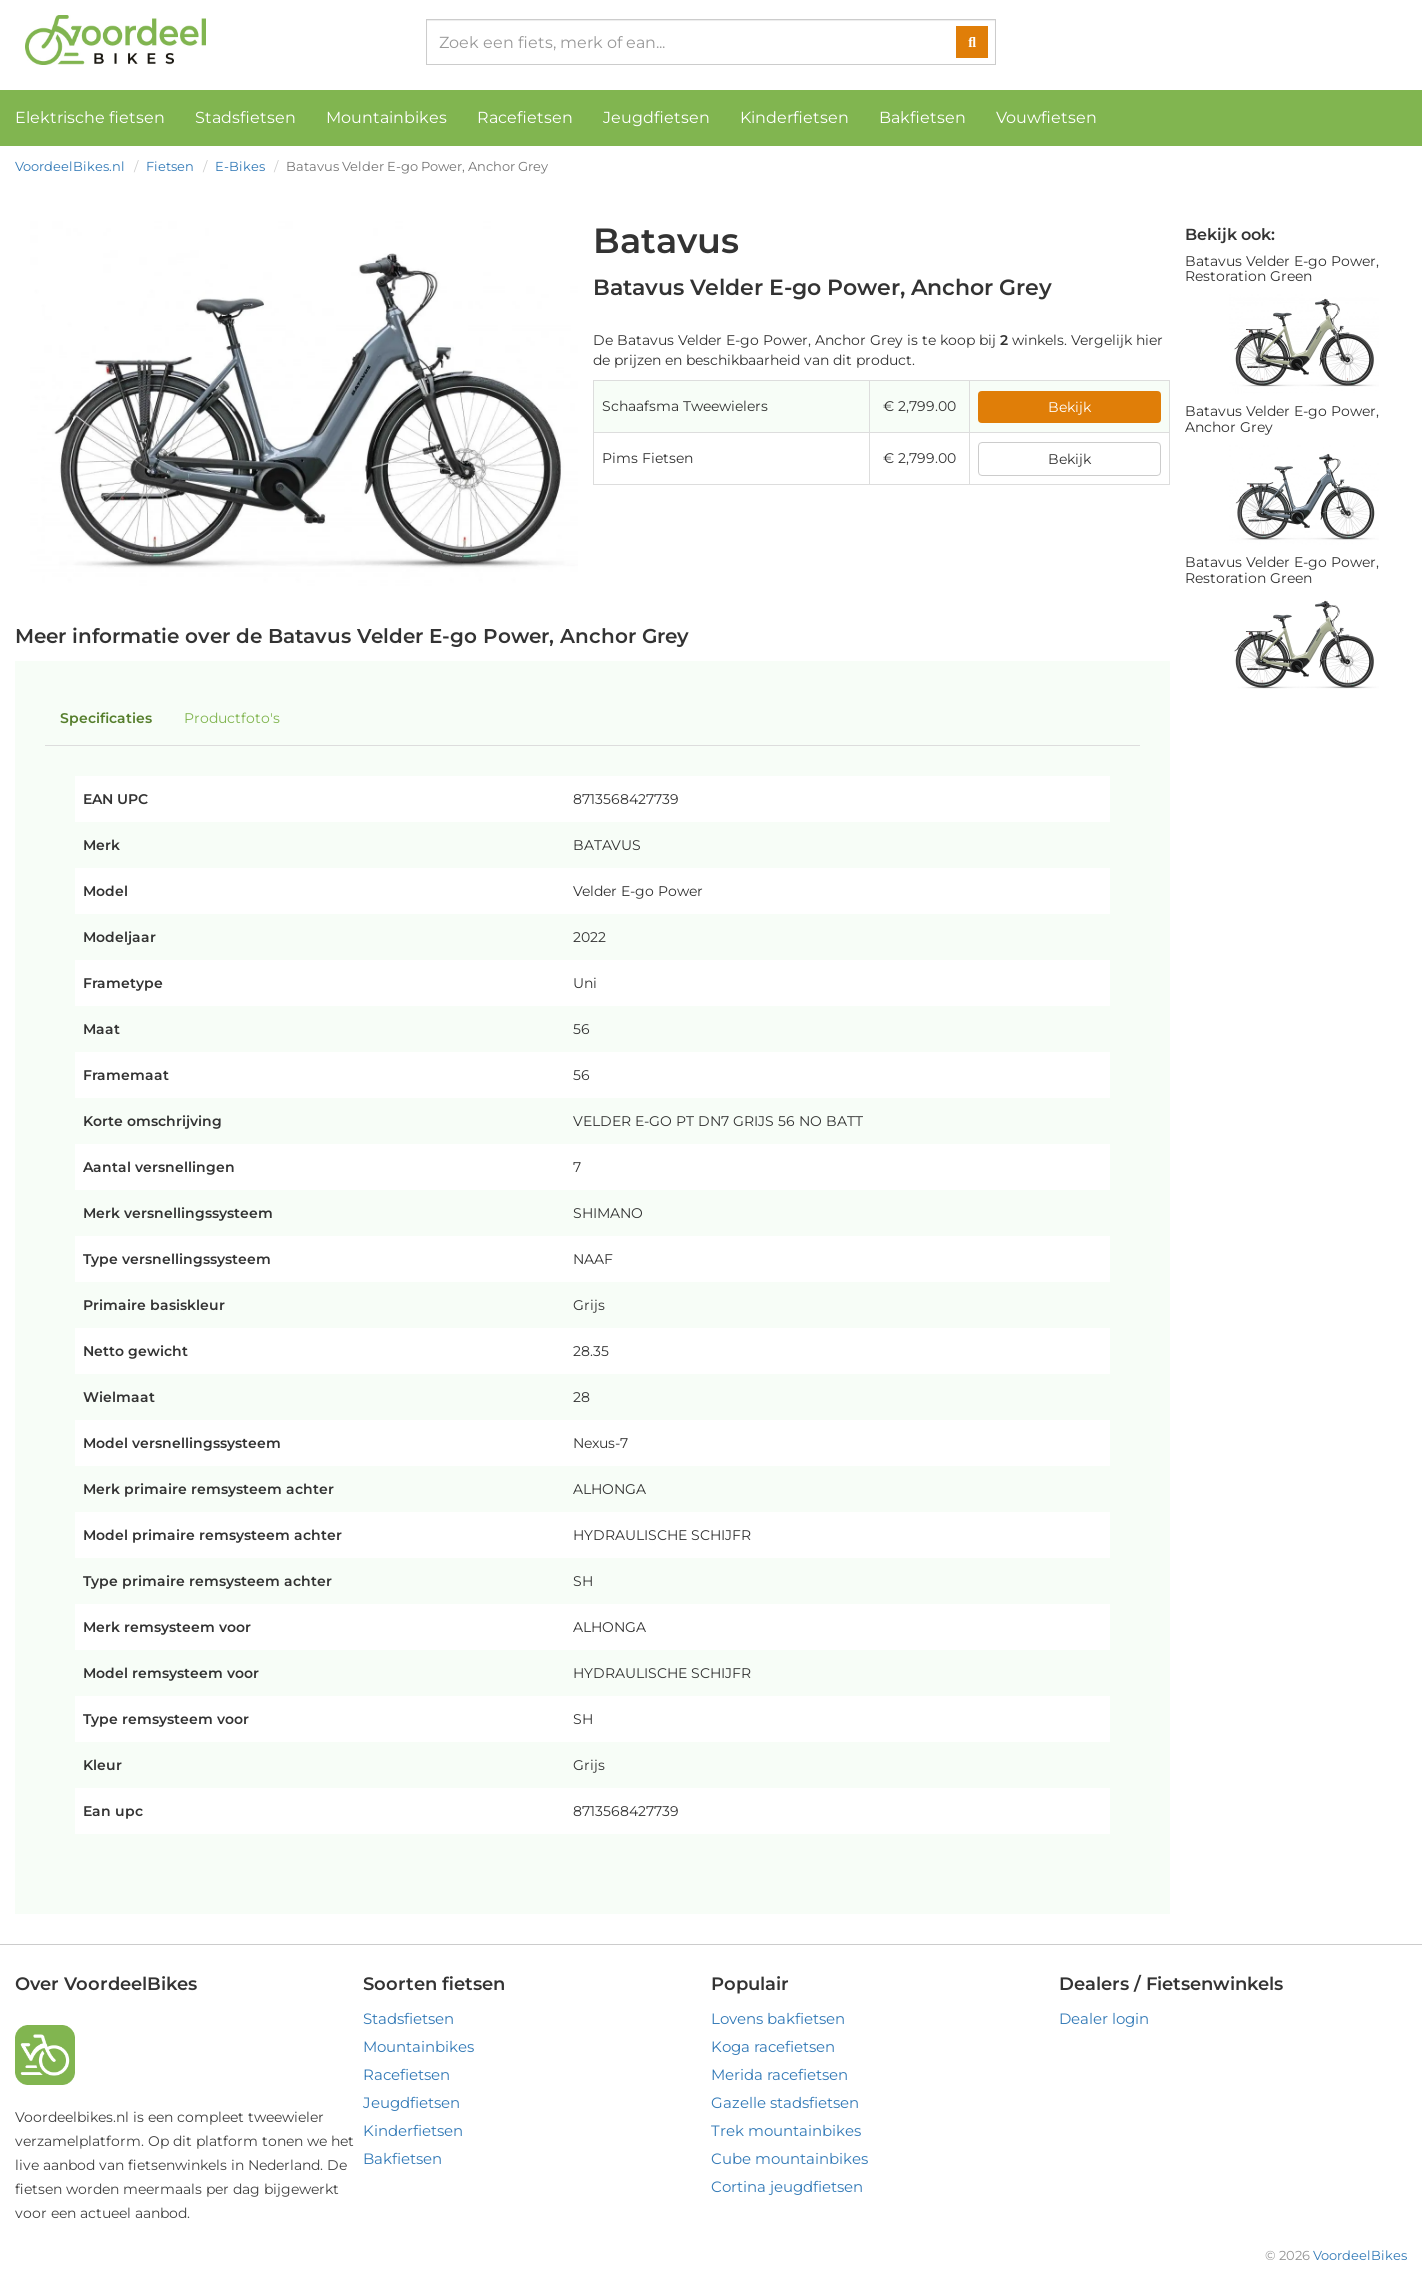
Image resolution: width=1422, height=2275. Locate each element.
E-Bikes (240, 166)
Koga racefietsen (773, 2046)
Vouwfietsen (1046, 117)
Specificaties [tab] (106, 718)
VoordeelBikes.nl (70, 166)
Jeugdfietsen (656, 117)
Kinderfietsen (794, 117)
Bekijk (1069, 407)
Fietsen (170, 166)
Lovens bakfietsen (778, 2018)
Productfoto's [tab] (232, 718)
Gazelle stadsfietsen (785, 2102)
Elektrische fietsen (90, 117)
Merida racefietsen (779, 2074)
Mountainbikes (386, 117)
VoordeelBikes (1360, 2255)
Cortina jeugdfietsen (787, 2186)
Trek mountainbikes (786, 2130)
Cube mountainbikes (789, 2158)
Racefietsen (525, 117)
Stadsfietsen (245, 117)
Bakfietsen (922, 117)
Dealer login (1104, 2018)
